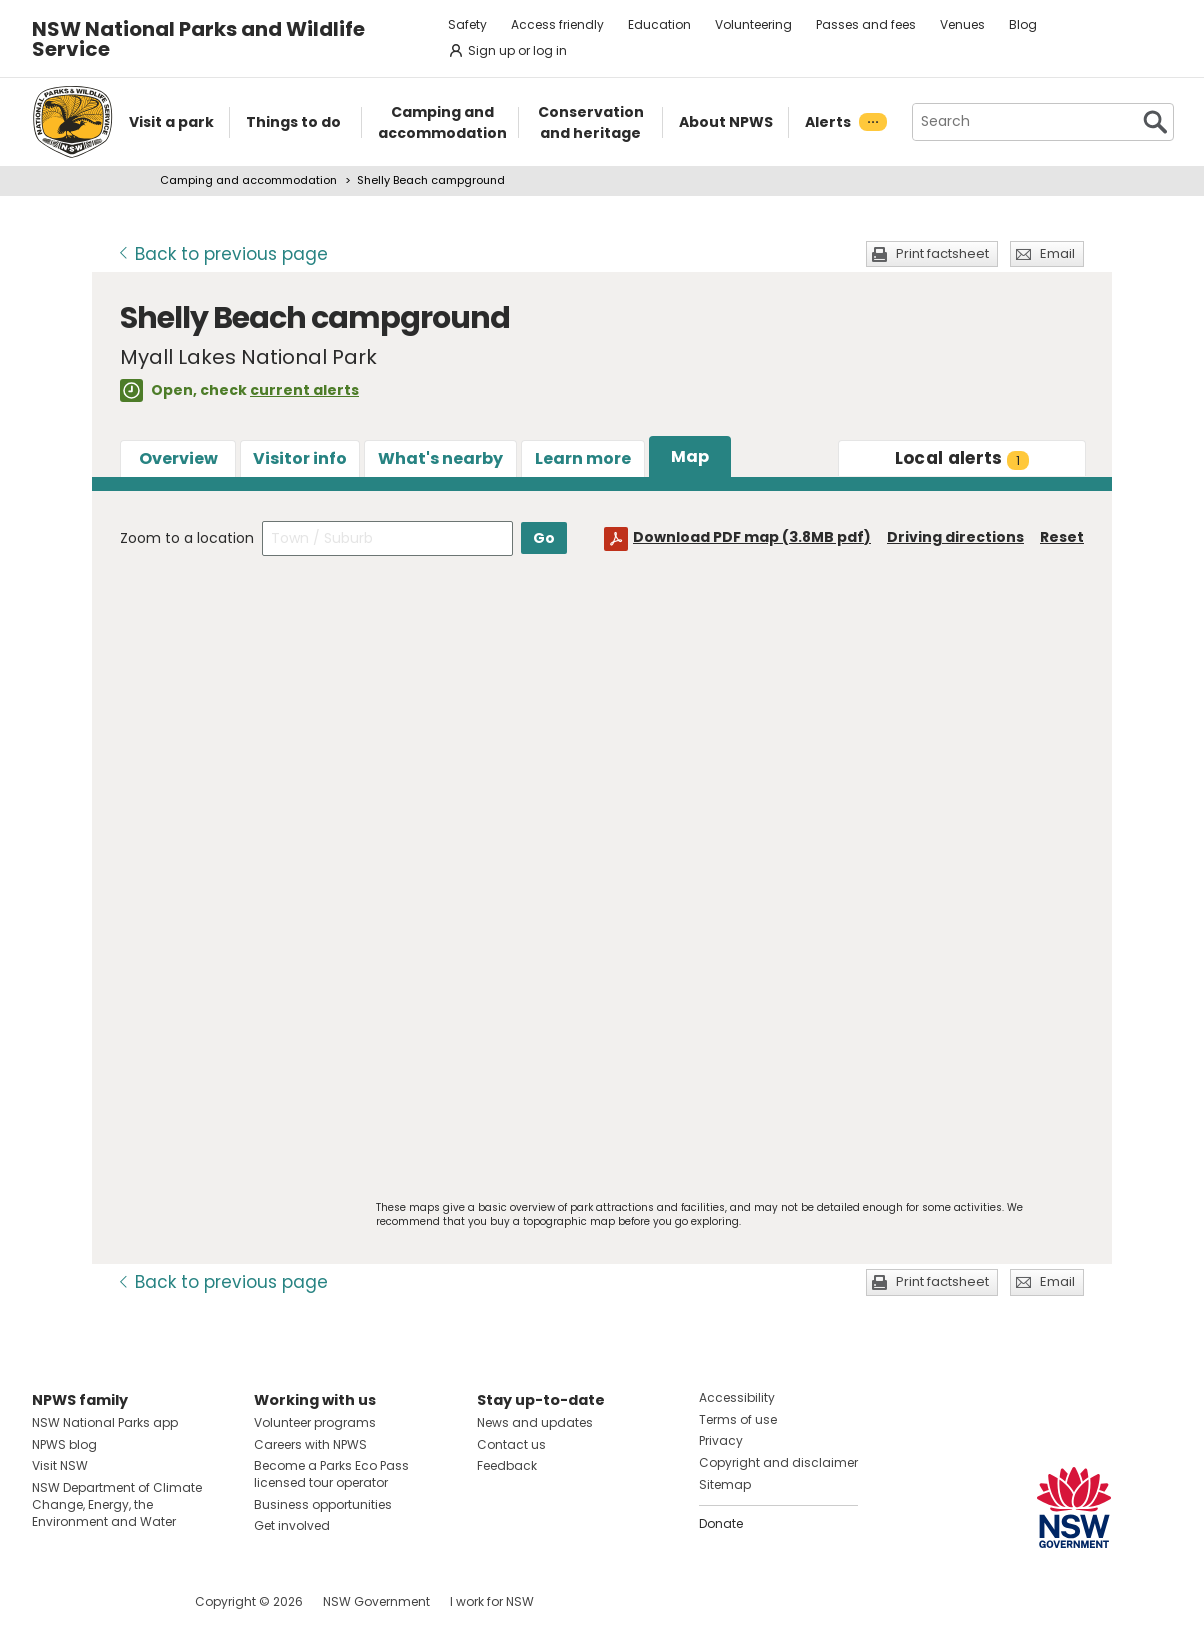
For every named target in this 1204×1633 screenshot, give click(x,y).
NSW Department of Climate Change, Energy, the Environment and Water (117, 1504)
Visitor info (300, 458)
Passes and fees (866, 24)
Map (690, 456)
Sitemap (725, 1484)
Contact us (511, 1444)
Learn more (583, 458)
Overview (178, 458)
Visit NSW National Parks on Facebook (50, 1601)
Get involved (292, 1525)
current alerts (304, 390)
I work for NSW (492, 1601)
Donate (721, 1523)
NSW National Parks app (105, 1422)
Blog (1023, 24)
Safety (467, 24)
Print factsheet (942, 253)
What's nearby (440, 458)
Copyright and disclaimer (778, 1462)
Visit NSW (60, 1465)
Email (1057, 253)
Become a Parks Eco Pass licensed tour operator (331, 1474)
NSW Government (376, 1601)
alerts (962, 458)
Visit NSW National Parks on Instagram (93, 1601)
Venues (962, 24)
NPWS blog (64, 1444)
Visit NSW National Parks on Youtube (136, 1601)
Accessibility (737, 1397)
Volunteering (753, 24)
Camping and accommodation (248, 180)
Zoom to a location (187, 538)
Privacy (721, 1440)
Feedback (507, 1465)
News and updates (535, 1422)
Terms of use (738, 1419)
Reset (1062, 537)
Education (659, 24)
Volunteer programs (315, 1422)
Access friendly (557, 24)
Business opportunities (323, 1504)
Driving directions (955, 537)
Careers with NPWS (310, 1444)
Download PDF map (752, 537)
